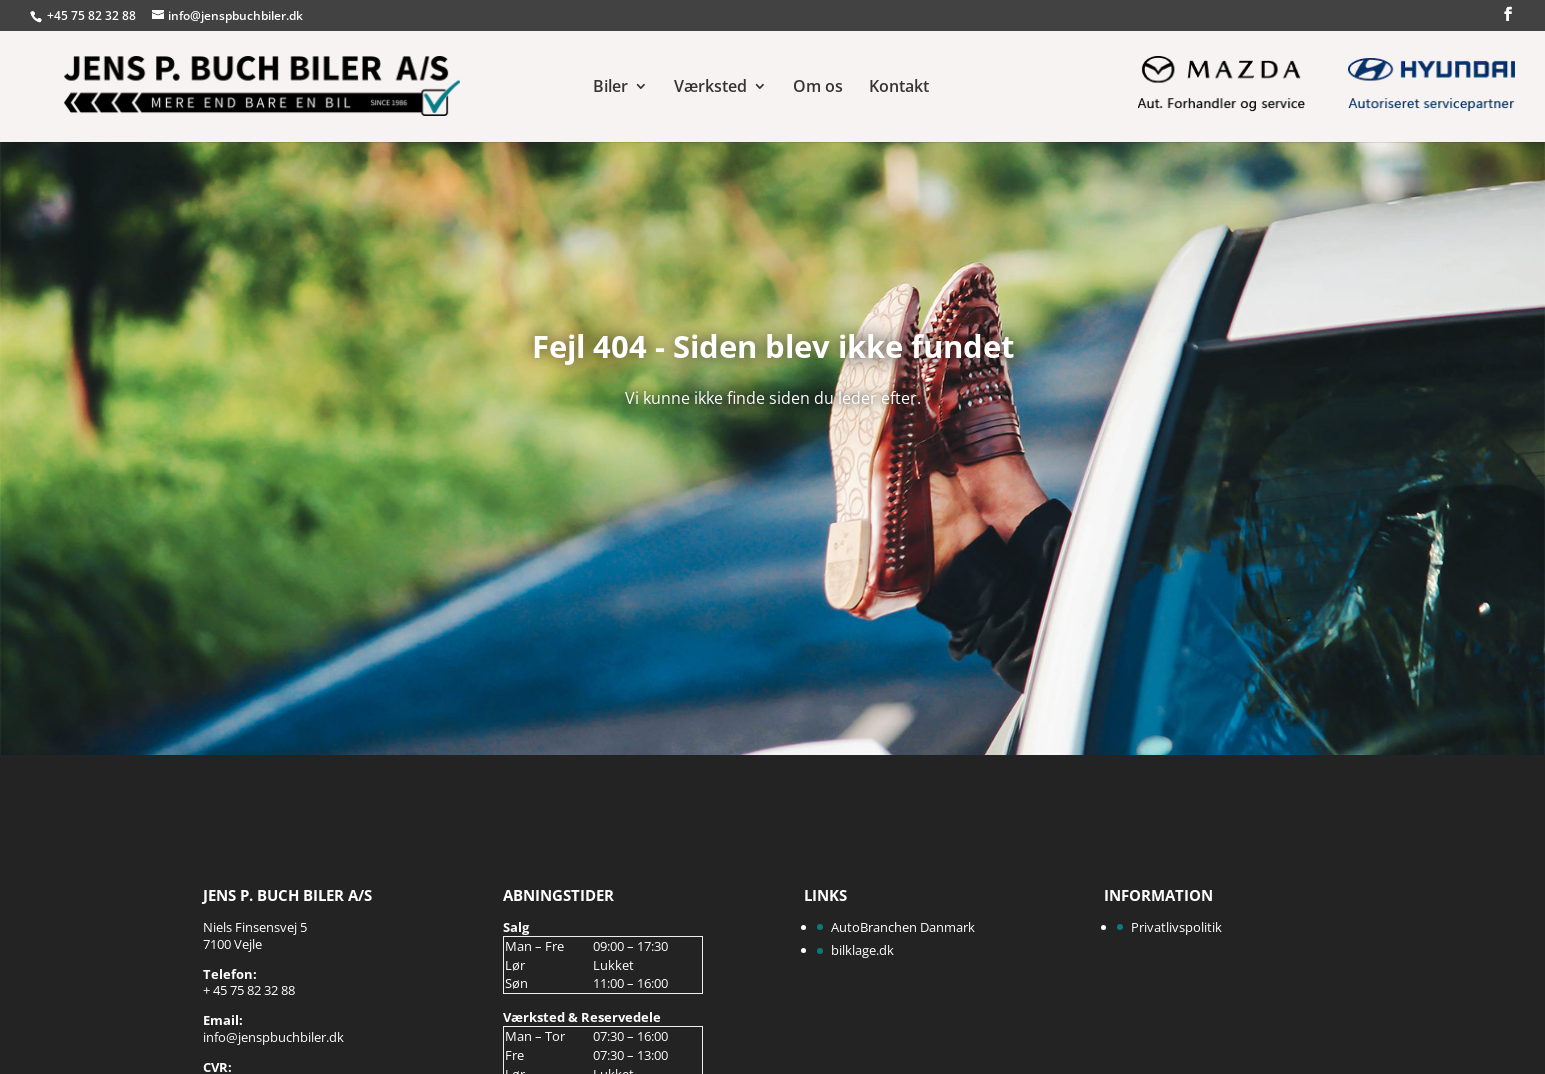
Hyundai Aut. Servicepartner (1430, 80)
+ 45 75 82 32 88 (249, 990)
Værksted (710, 88)
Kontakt (899, 88)
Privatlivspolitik (1176, 927)
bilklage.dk (862, 950)
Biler (610, 88)
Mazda (1220, 80)
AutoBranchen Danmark (903, 927)
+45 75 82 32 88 (93, 15)
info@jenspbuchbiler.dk (273, 1037)
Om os (818, 88)
